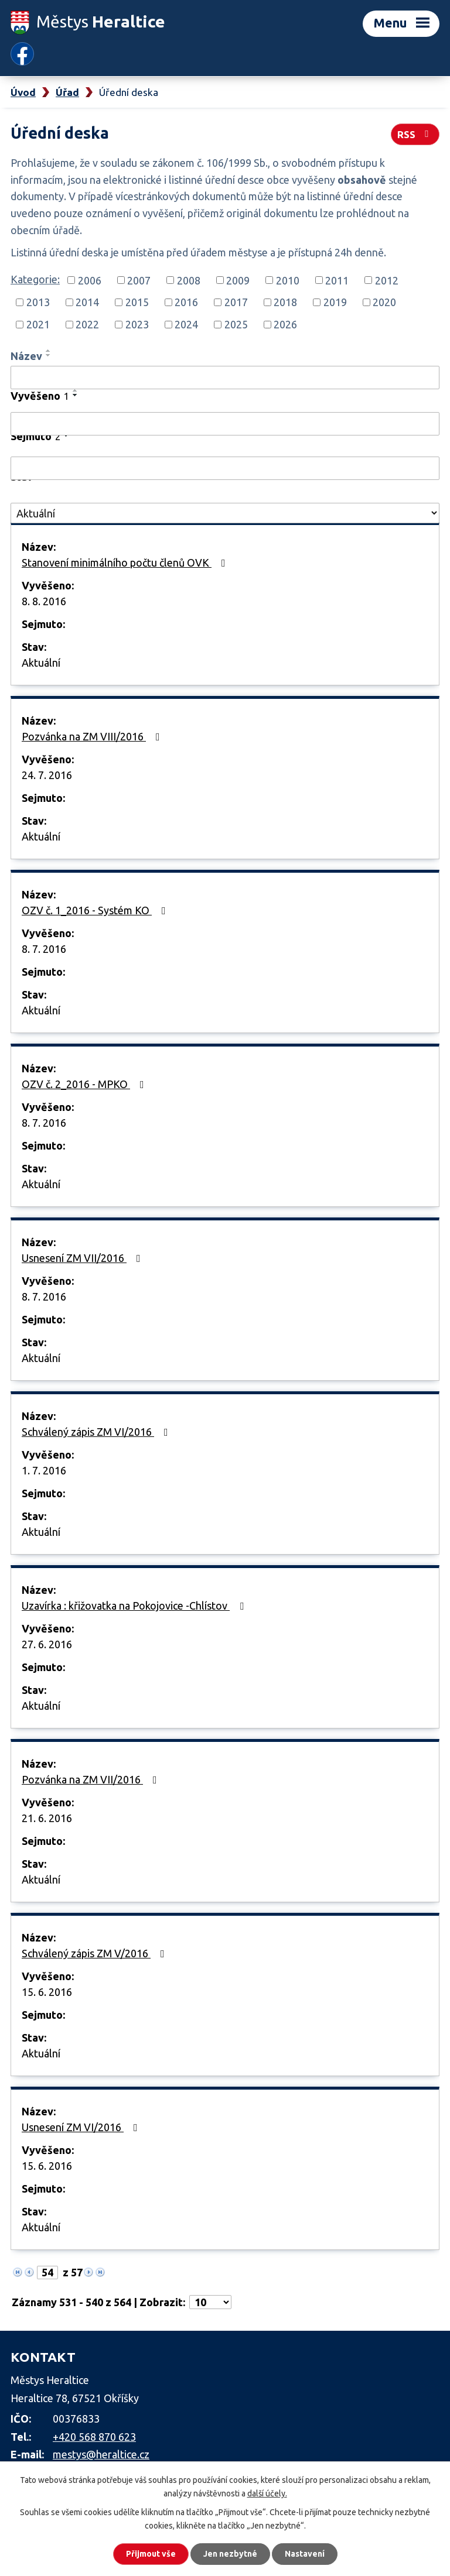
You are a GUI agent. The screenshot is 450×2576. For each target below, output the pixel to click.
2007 (139, 280)
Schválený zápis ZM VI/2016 (97, 1432)
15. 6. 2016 (47, 1992)
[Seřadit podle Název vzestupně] (48, 350)
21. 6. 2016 (47, 1818)
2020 (384, 302)
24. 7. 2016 (47, 775)
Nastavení (305, 2553)
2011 (337, 280)
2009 (238, 280)
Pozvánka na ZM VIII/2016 (93, 736)
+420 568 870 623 (94, 2437)
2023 (137, 324)
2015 (137, 302)
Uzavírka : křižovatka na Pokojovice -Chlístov (135, 1605)
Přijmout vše (151, 2553)
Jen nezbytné (230, 2553)
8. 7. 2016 (44, 949)
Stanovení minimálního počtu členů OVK (126, 562)
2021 (38, 324)
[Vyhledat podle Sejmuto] (225, 468)
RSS (415, 134)
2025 (236, 324)
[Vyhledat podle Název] (225, 377)
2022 (87, 324)
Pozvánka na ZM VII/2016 (92, 1779)
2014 (87, 302)
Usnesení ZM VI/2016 (82, 2127)
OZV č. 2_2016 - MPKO (85, 1084)
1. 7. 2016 (44, 1470)
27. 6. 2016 (47, 1644)
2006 (89, 280)
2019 (335, 302)
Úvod (23, 92)
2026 (285, 324)
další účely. (267, 2493)
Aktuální (41, 662)
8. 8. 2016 (44, 601)
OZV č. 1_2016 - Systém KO (96, 910)
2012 (386, 280)
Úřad (67, 92)
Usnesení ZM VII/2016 (83, 1258)
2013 (38, 302)
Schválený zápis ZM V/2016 (95, 1953)
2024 (186, 324)
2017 (236, 302)
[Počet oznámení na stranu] (210, 2302)
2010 (287, 280)
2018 (285, 302)
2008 (188, 280)
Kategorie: (35, 279)
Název (26, 356)
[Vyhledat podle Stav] (225, 513)
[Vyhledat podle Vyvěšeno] (225, 423)
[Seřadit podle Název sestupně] (48, 355)
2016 (186, 302)
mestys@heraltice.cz (101, 2454)
